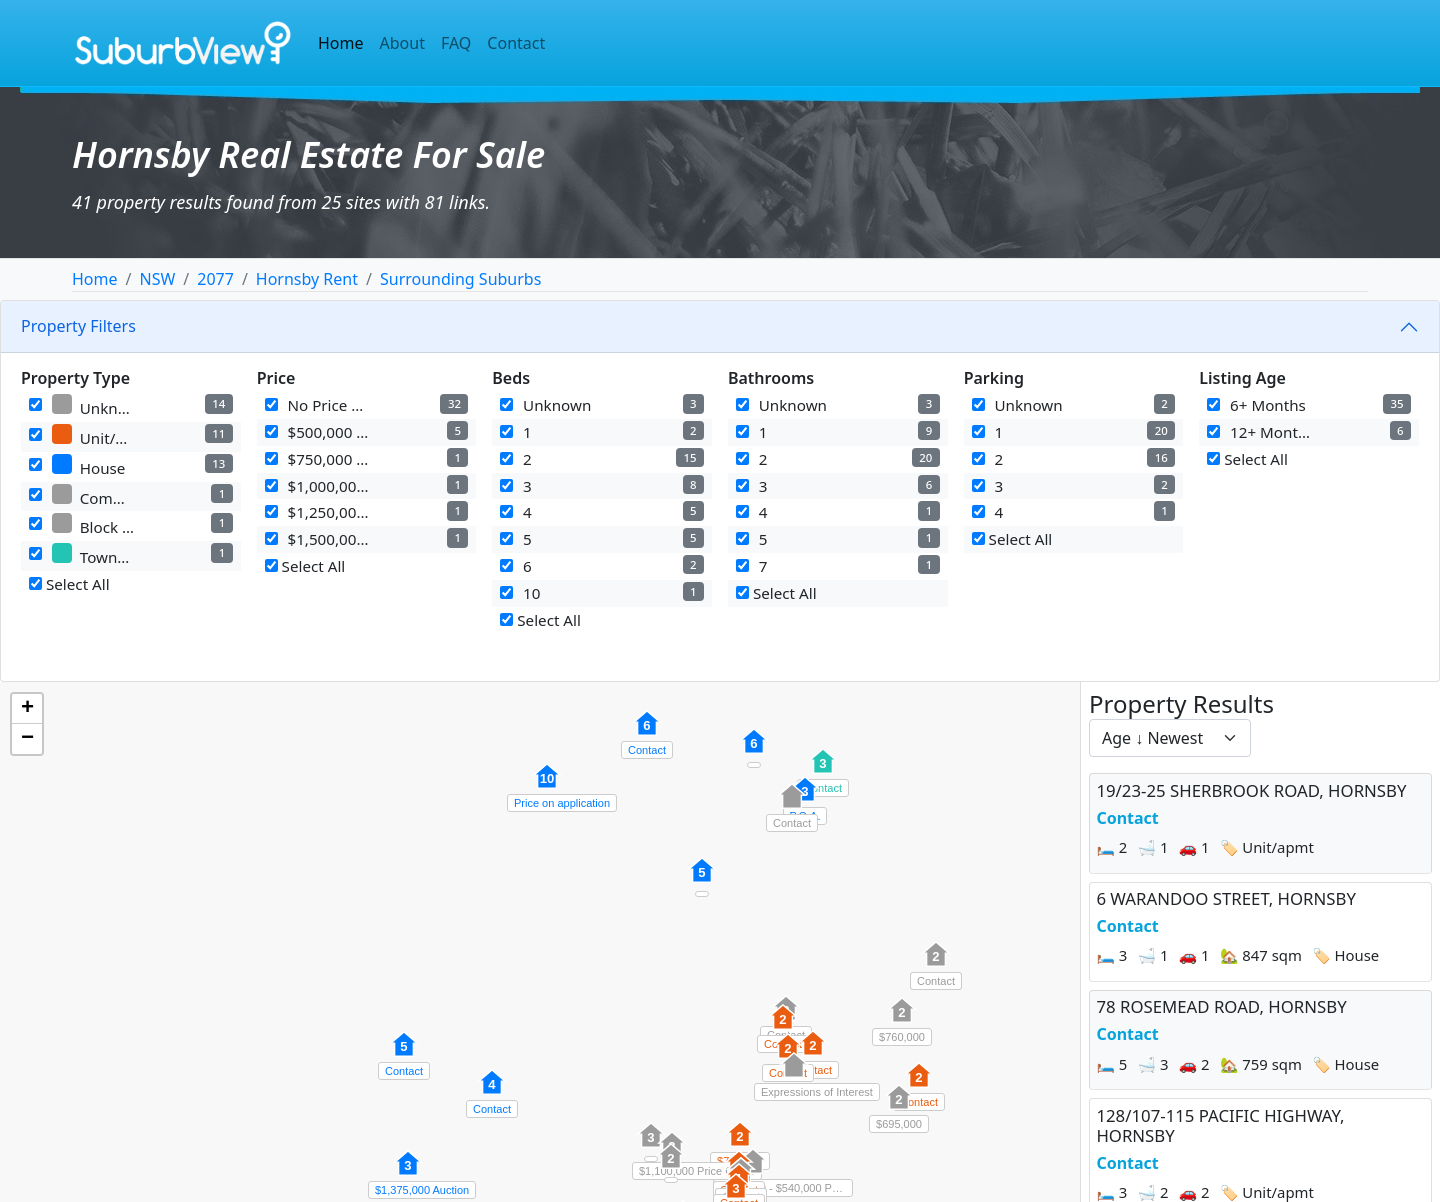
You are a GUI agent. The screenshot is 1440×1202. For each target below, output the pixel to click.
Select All (69, 584)
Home (341, 43)
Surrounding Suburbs (460, 279)
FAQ (456, 43)
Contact (516, 43)
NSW (157, 279)
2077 (215, 279)
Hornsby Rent (307, 279)
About (402, 43)
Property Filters (78, 326)
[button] (404, 1055)
